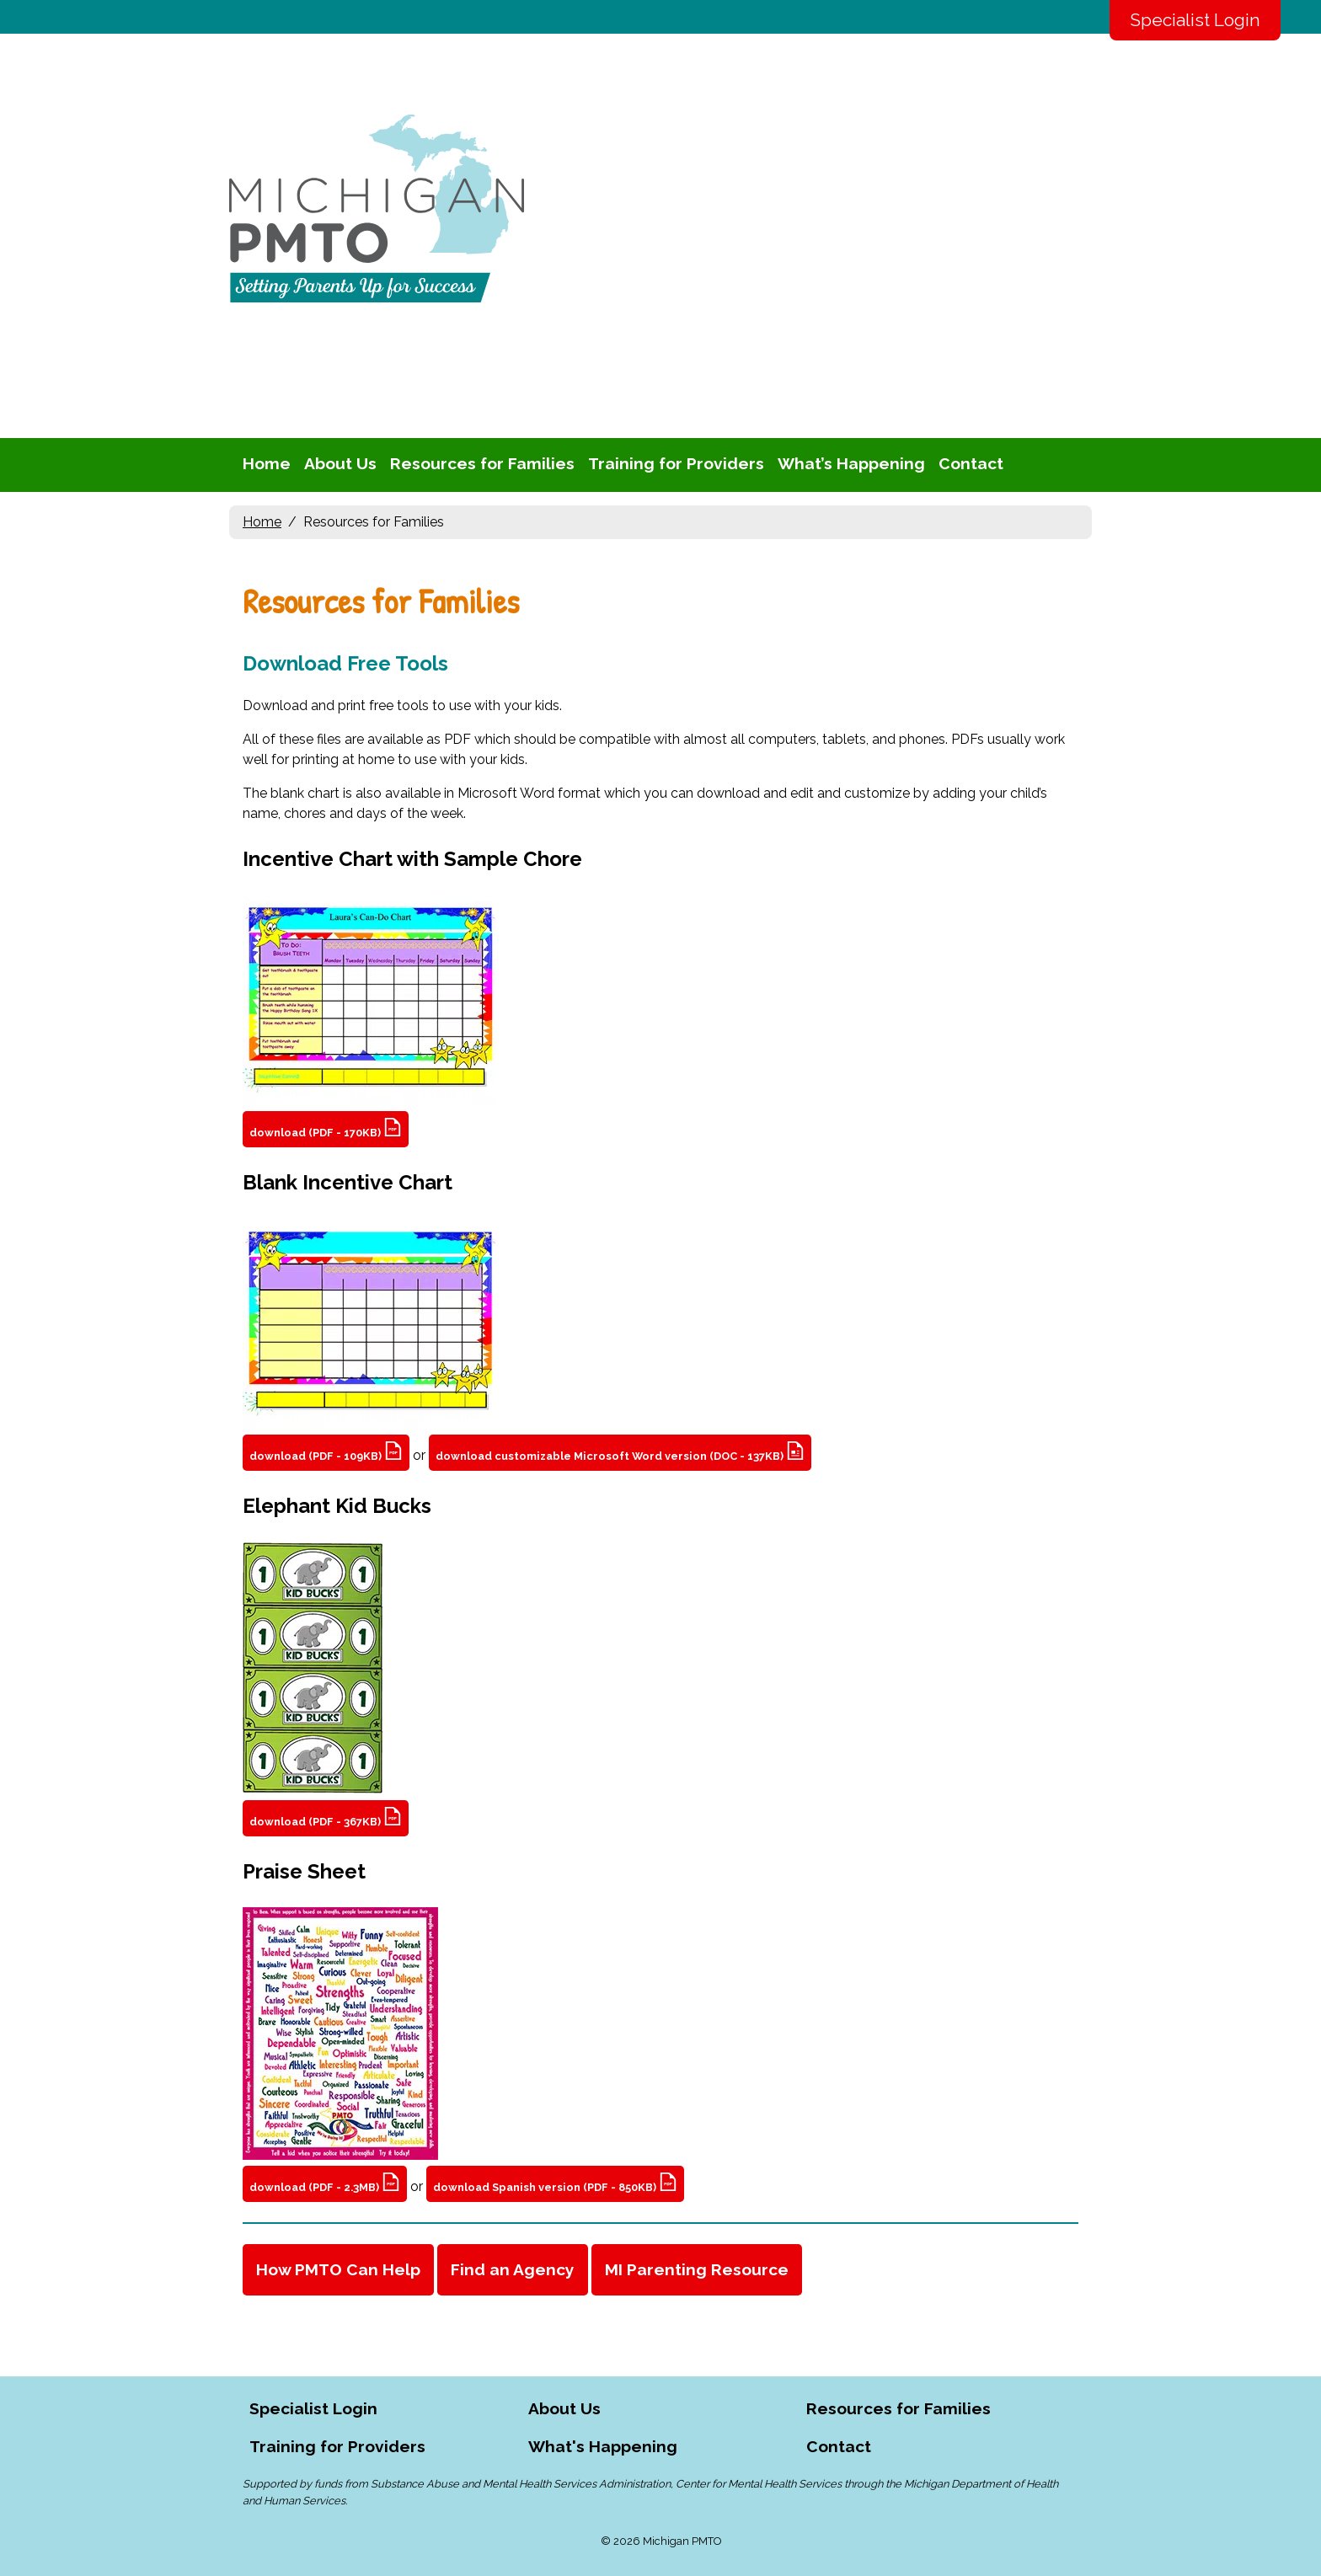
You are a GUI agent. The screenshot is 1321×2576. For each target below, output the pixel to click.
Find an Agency (513, 2269)
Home (267, 463)
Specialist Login (1195, 19)
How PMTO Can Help (338, 2269)
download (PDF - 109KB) (326, 1451)
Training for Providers (676, 463)
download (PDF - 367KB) (325, 1817)
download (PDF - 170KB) (325, 1128)
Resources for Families (482, 463)
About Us (340, 463)
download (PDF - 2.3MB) (324, 2183)
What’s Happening (851, 463)
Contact (971, 463)
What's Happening (602, 2446)
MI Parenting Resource (697, 2269)
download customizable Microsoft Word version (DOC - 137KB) (620, 1451)
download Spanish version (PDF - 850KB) (555, 2183)
